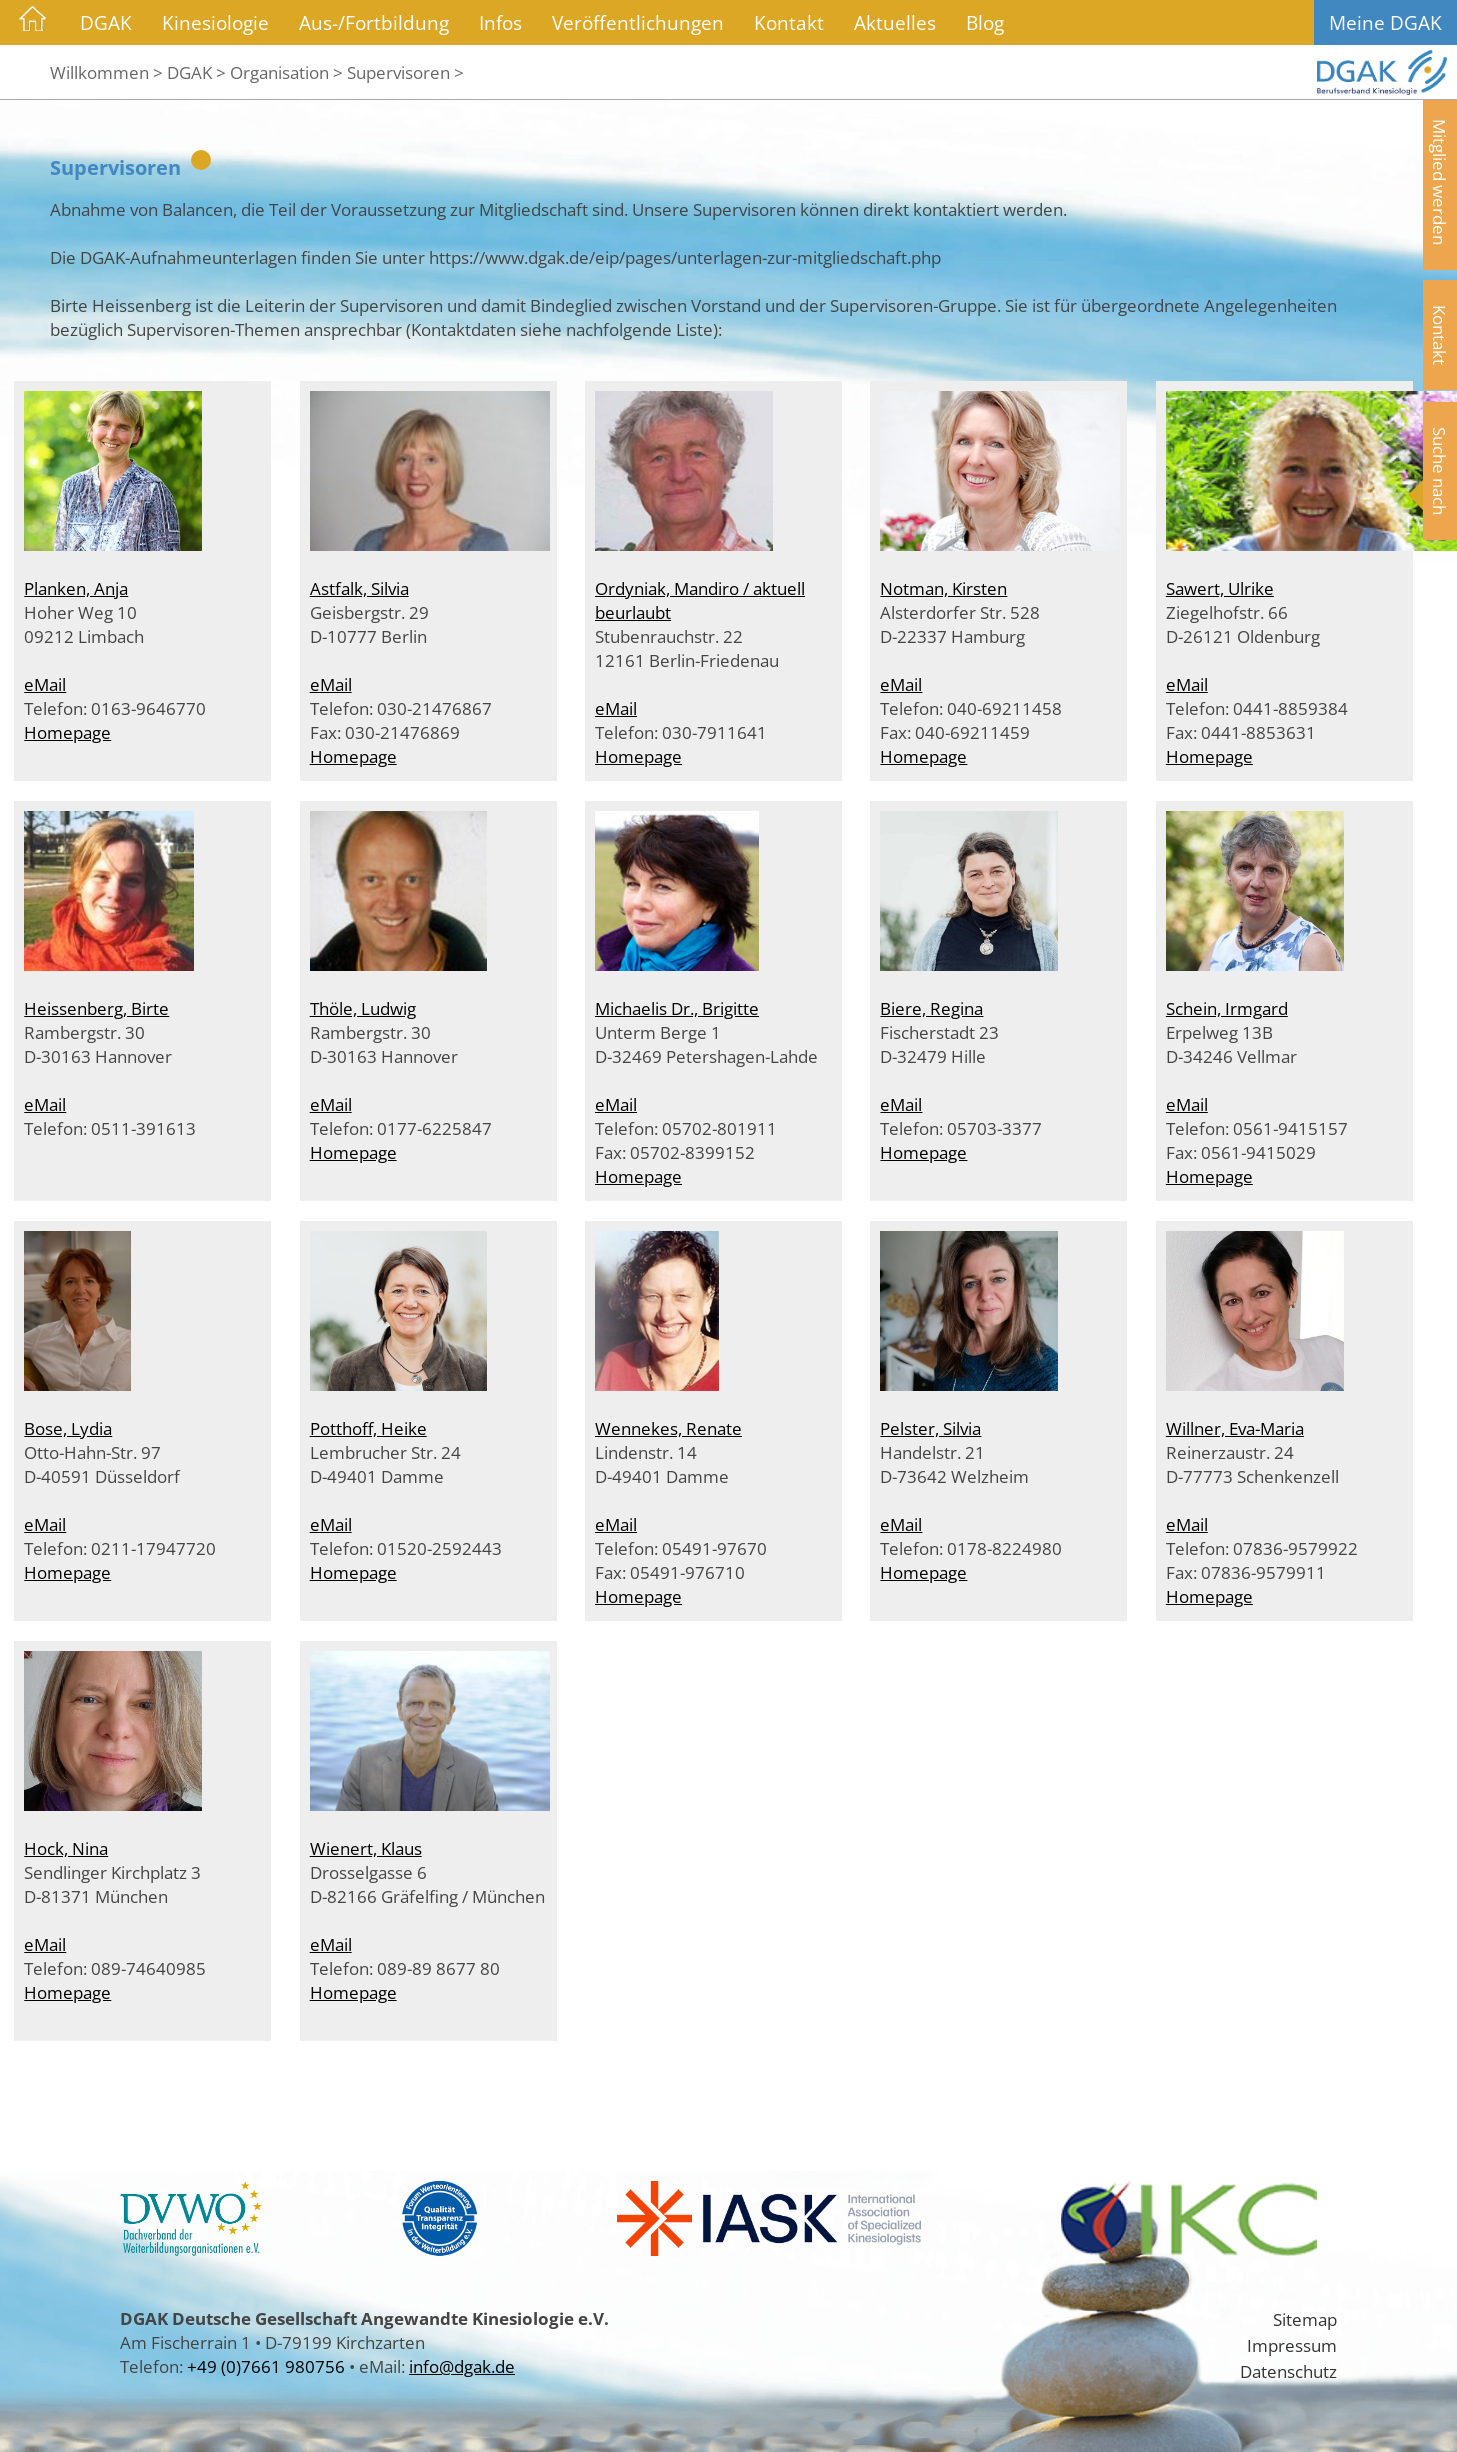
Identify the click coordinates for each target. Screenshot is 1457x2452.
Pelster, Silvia (930, 1428)
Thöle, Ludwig (363, 1008)
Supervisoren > (405, 72)
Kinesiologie (215, 22)
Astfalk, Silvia (359, 588)
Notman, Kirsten (943, 588)
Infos (500, 22)
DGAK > (196, 72)
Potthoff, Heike (368, 1428)
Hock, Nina (66, 1848)
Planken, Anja (76, 588)
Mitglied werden (1440, 182)
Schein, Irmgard (1227, 1008)
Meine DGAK (1385, 22)
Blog (985, 22)
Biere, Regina (931, 1008)
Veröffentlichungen (638, 22)
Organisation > (286, 72)
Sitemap (1305, 2319)
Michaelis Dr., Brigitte (677, 1008)
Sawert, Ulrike (1220, 588)
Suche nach (1440, 471)
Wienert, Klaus (366, 1848)
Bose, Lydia (68, 1428)
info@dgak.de (462, 2366)
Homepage (67, 732)
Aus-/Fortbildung (374, 22)
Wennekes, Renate (668, 1428)
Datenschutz (1288, 2371)
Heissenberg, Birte (96, 1008)
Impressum (1292, 2345)
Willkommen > (106, 72)
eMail (45, 684)
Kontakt (789, 22)
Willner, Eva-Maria (1235, 1428)
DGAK (106, 22)
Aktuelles (895, 22)
